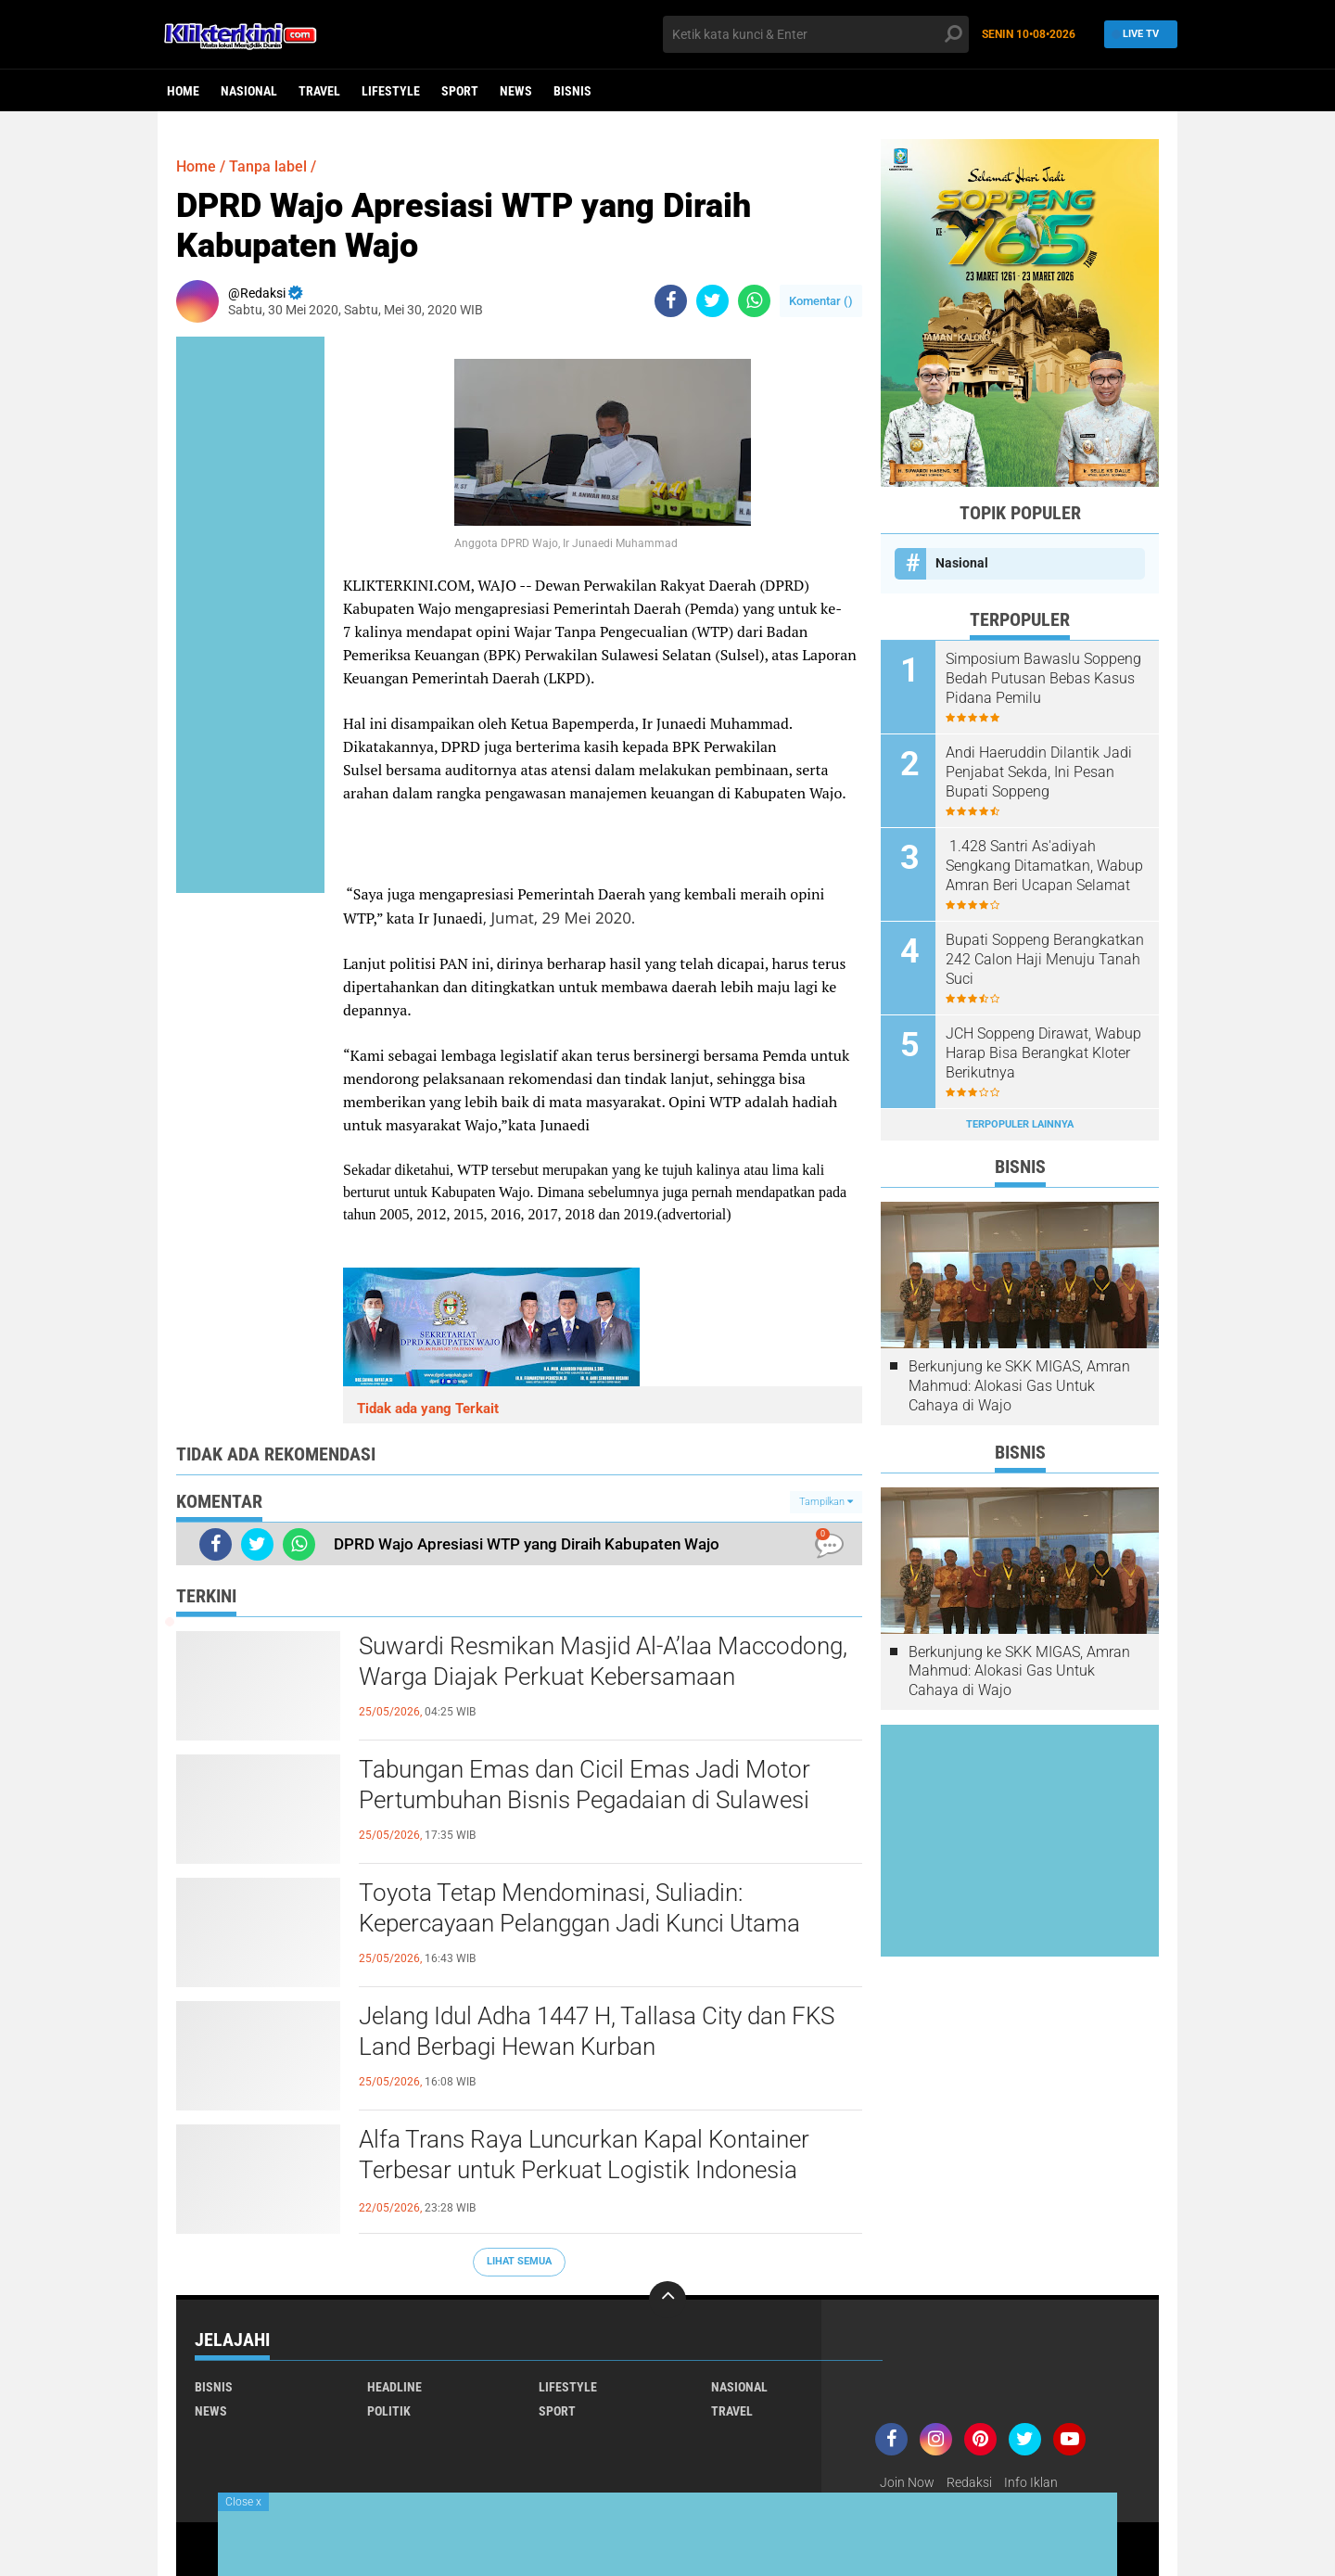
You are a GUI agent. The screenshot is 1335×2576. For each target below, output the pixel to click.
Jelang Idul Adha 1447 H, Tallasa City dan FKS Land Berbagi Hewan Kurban (596, 2031)
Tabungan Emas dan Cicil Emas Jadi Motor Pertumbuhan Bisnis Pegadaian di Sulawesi (584, 1785)
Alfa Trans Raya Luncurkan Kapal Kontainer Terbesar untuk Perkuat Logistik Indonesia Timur (584, 2170)
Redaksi (969, 2482)
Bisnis (572, 90)
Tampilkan (826, 1502)
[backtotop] (667, 2299)
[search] (816, 34)
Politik (389, 2411)
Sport (459, 90)
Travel (319, 90)
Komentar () (821, 301)
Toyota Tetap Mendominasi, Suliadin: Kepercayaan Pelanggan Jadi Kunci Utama (579, 1908)
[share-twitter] (712, 301)
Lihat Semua (519, 2261)
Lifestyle (391, 90)
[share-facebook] (671, 301)
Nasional (249, 90)
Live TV (1135, 34)
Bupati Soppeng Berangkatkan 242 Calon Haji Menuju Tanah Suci (1045, 959)
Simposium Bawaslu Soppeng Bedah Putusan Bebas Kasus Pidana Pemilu (1043, 678)
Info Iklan (1031, 2482)
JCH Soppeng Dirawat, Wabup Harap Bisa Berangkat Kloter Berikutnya (1043, 1053)
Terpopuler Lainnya (1020, 1124)
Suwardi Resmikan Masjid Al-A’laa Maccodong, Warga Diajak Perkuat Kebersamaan (603, 1661)
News (516, 90)
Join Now (907, 2482)
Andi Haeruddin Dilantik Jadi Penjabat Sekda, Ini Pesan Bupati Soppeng (1039, 772)
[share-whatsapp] (754, 301)
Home (183, 90)
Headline (394, 2386)
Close (243, 2501)
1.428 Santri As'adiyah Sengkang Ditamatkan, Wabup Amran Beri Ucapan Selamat (1044, 865)
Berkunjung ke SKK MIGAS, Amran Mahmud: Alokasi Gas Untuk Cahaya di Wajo (1019, 1386)
